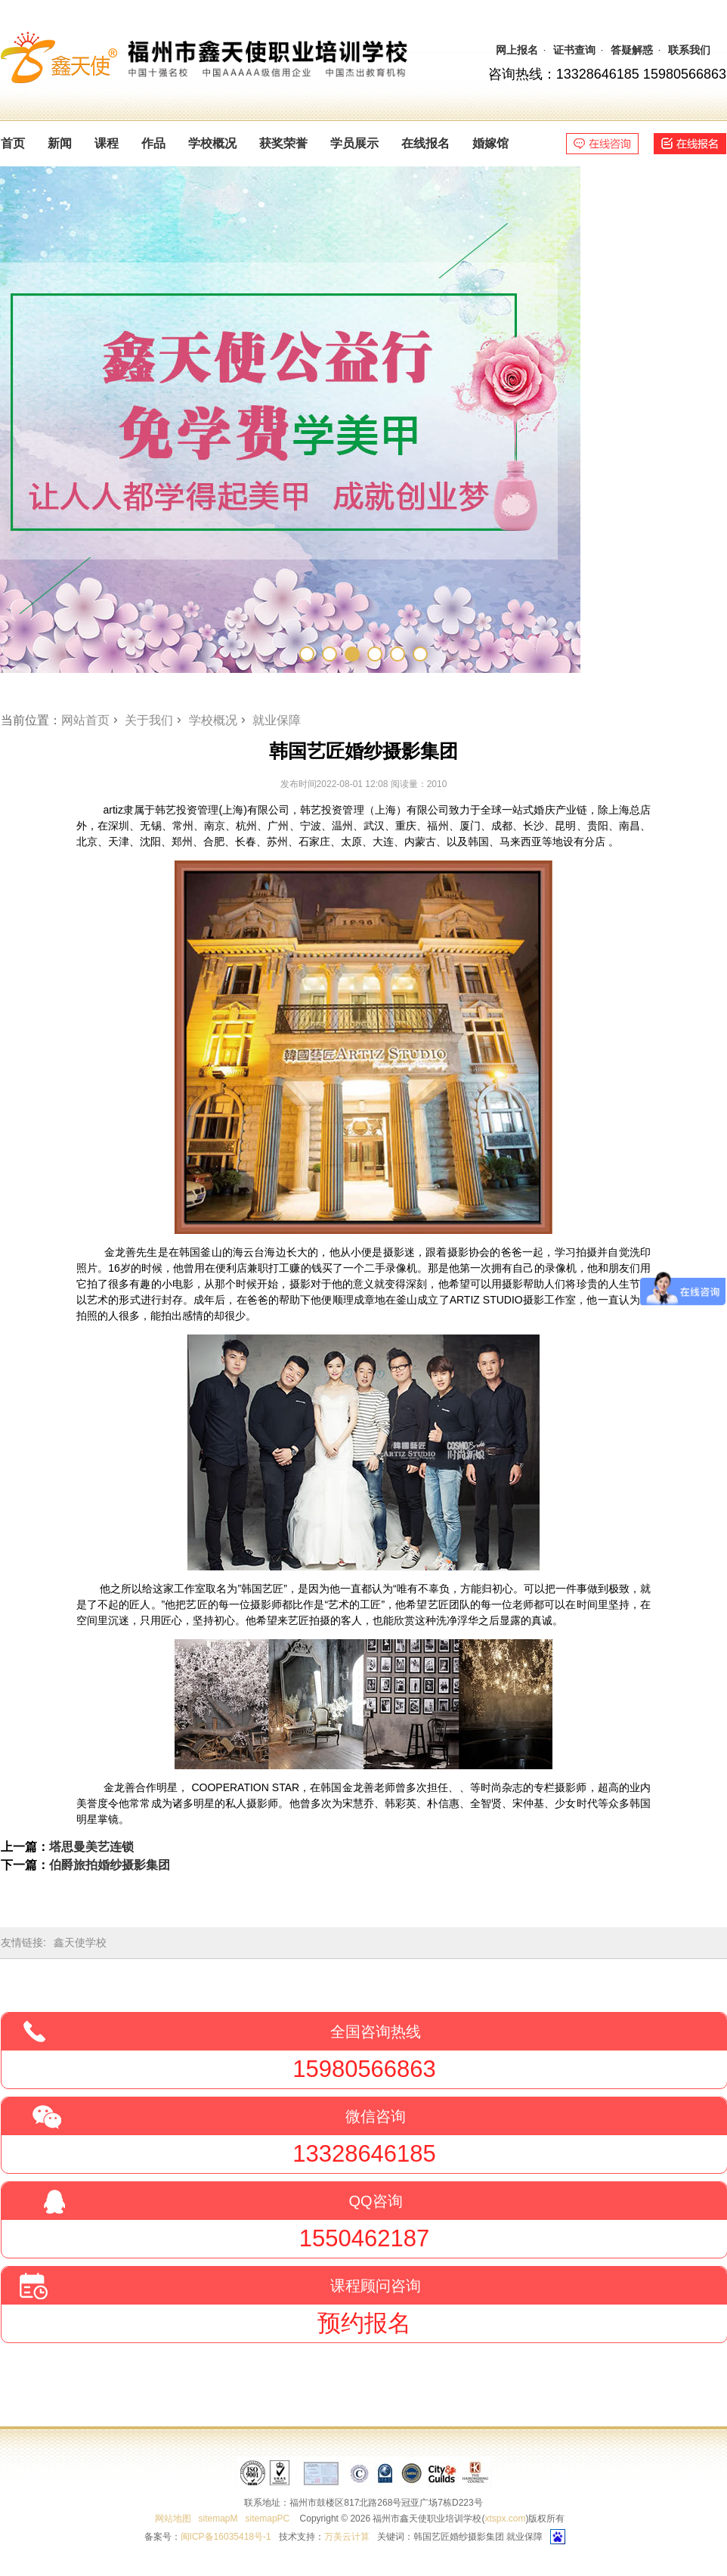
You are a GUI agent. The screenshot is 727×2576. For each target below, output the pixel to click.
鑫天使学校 (80, 1942)
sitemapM (218, 2518)
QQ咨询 (375, 2201)
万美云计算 (347, 2536)
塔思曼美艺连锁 (91, 1846)
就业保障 (276, 720)
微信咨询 (375, 2116)
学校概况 (213, 720)
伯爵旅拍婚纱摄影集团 (109, 1864)
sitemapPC (268, 2518)
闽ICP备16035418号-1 (226, 2536)
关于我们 (149, 720)
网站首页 (85, 720)
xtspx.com (504, 2518)
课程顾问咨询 (375, 2285)
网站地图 (173, 2518)
